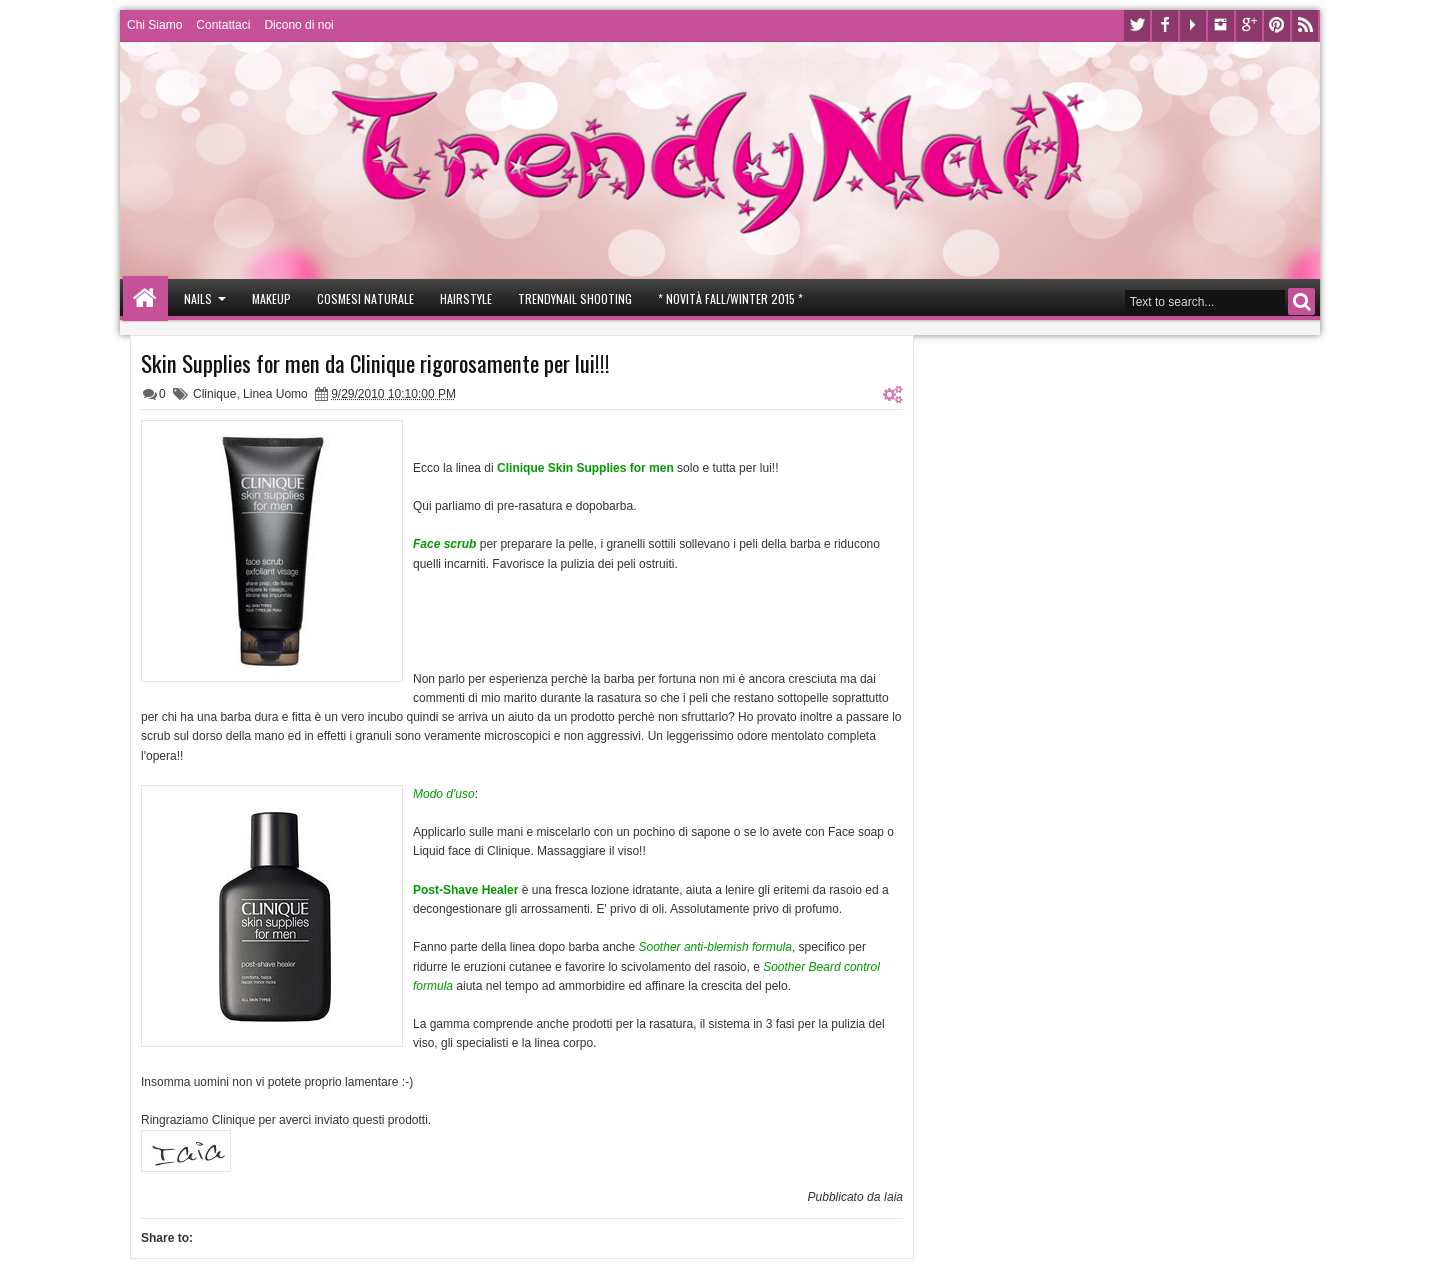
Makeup (271, 298)
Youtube (1193, 25)
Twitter (1137, 25)
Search (1301, 301)
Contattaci (223, 25)
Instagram (1221, 25)
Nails (198, 298)
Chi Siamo (154, 25)
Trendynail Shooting (575, 298)
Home (145, 298)
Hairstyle (466, 298)
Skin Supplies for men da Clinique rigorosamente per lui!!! (375, 363)
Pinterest (1277, 25)
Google (1249, 25)
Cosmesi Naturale (365, 298)
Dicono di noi (298, 25)
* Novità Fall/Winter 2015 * (730, 298)
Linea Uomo (275, 394)
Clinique (214, 394)
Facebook (1165, 25)
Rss (1305, 25)
